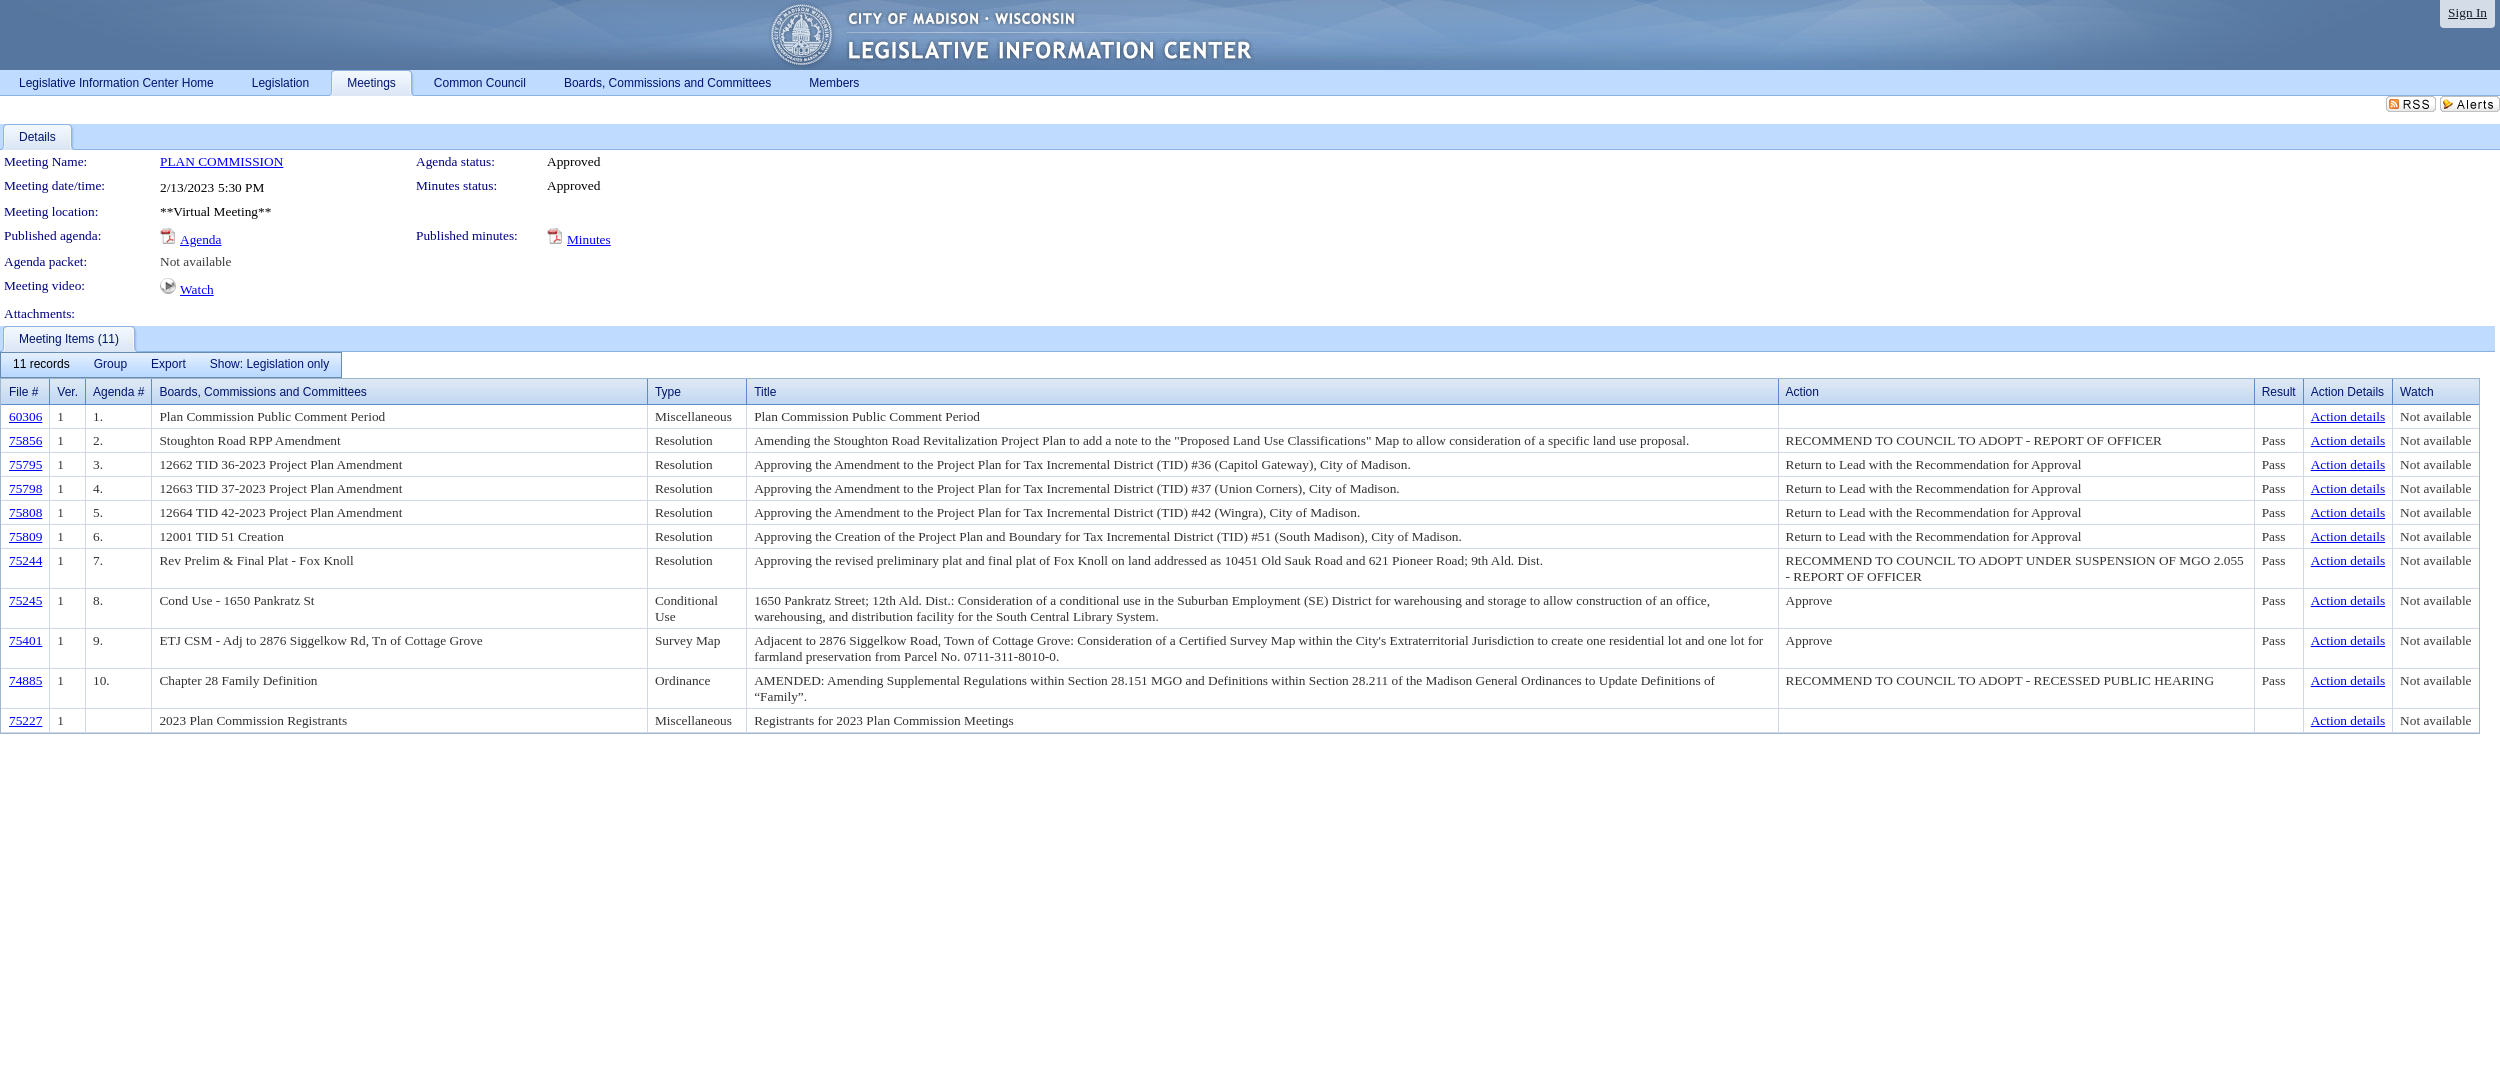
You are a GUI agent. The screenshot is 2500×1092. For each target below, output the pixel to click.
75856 (25, 440)
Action (1802, 392)
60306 (25, 416)
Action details (2348, 416)
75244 (25, 560)
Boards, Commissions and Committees (262, 392)
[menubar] (171, 365)
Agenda (200, 239)
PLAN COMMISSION (221, 161)
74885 (25, 680)
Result (2279, 392)
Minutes (589, 239)
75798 (25, 488)
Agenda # (118, 392)
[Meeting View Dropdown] (269, 365)
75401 (25, 640)
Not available (195, 261)
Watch (197, 289)
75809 (25, 536)
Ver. (67, 392)
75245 (25, 600)
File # (23, 392)
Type (668, 392)
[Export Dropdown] (168, 365)
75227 (25, 720)
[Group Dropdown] (110, 365)
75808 (25, 512)
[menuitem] (41, 365)
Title (765, 392)
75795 (25, 464)
